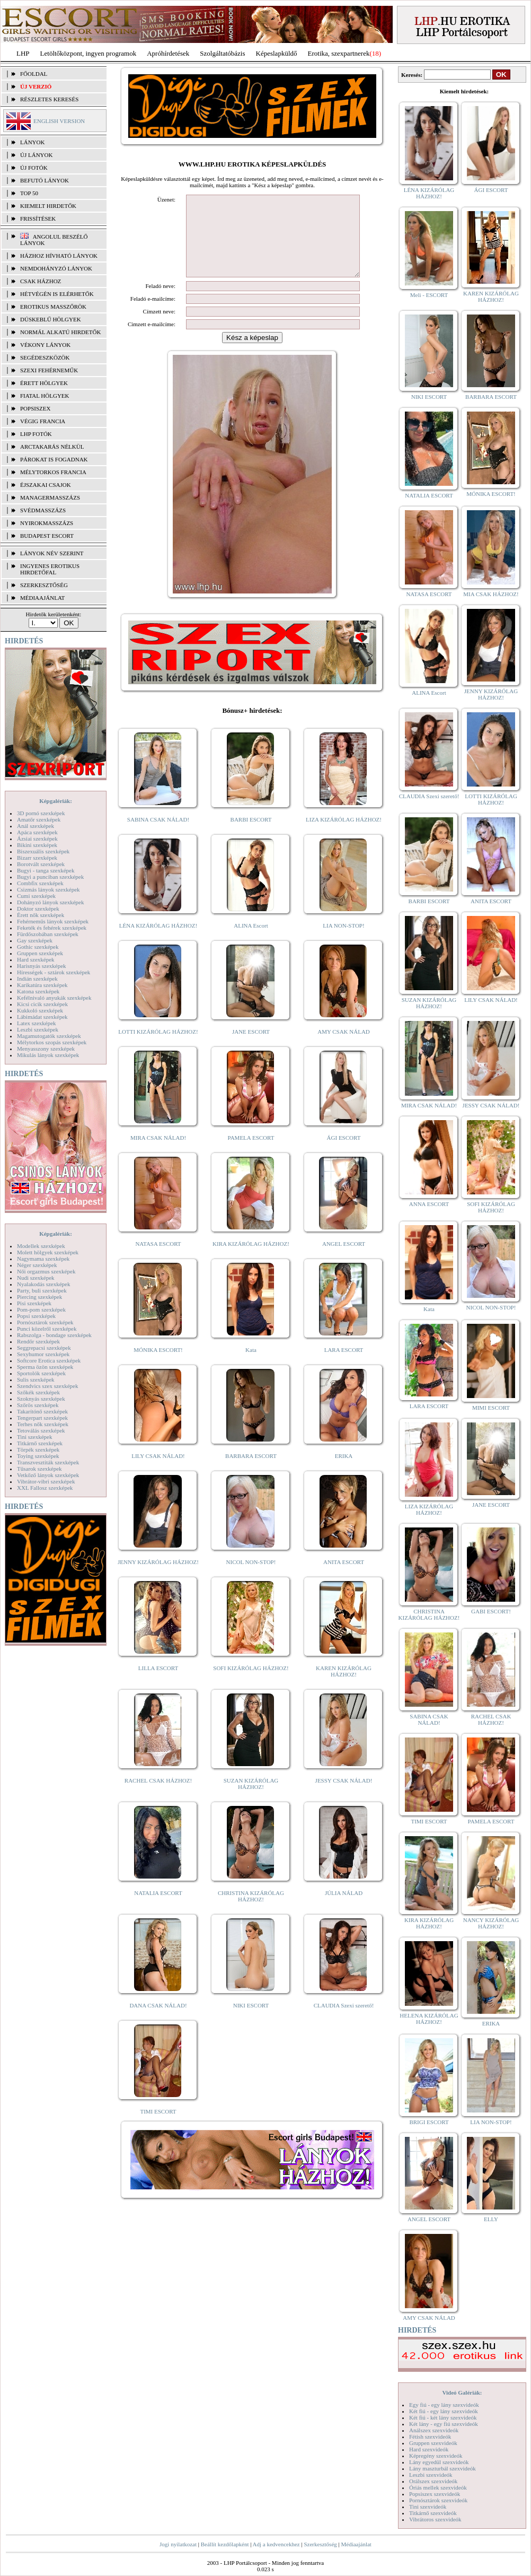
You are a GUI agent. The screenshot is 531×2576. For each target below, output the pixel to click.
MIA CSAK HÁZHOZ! (491, 594)
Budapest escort (47, 535)
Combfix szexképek (40, 883)
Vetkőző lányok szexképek (48, 1475)
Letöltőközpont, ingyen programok (88, 53)
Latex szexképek (36, 1023)
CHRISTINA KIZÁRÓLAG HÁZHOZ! (251, 1912)
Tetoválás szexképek (41, 1430)
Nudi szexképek (36, 1277)
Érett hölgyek (44, 383)
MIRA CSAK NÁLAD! (158, 1153)
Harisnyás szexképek (41, 966)
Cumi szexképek (36, 896)
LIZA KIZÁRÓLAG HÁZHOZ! (344, 835)
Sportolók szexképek (41, 1373)
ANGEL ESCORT (343, 1259)
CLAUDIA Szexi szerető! (344, 2021)
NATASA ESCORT (158, 1259)
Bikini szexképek (37, 845)
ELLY (491, 2219)
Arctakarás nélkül (52, 446)
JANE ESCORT (251, 1047)
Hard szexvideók (428, 2449)
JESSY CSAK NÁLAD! (344, 1796)
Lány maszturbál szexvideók (442, 2468)
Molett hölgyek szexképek (47, 1252)
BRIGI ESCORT (428, 2122)
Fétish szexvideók (430, 2436)
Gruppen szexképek (40, 953)
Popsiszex (35, 408)
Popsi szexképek (36, 1316)
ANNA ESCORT (429, 1204)
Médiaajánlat (356, 2544)
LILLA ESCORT (158, 1684)
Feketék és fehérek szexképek (51, 927)
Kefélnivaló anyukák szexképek (54, 997)
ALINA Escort (251, 941)
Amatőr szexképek (38, 819)
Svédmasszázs (43, 510)
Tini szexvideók (427, 2506)
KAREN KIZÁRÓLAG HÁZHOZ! (343, 1687)
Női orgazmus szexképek (46, 1271)
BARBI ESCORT (251, 835)
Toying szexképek (38, 1456)
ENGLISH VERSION (59, 121)
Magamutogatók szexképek (49, 1036)
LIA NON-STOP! (343, 941)
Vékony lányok (45, 345)
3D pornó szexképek (41, 813)
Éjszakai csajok (45, 485)
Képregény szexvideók (436, 2455)
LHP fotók (36, 434)
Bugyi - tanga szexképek (45, 870)
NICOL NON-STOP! (251, 1578)
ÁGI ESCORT (344, 1153)
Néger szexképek (37, 1265)
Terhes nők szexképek (42, 1424)
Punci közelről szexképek (46, 1328)
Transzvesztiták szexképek (48, 1462)
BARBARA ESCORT (251, 1472)
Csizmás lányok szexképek (48, 889)
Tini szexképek (34, 1437)
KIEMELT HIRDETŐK (48, 206)
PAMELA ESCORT (251, 1153)
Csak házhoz (40, 281)
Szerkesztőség (320, 2544)
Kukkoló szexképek (40, 1010)
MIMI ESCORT (491, 1407)
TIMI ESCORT (158, 2127)
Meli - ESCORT (429, 295)
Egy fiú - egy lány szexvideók (444, 2405)
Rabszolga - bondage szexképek (54, 1335)
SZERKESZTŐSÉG (44, 585)
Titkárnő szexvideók (433, 2513)
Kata (250, 1366)
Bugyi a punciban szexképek (50, 877)
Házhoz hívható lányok (59, 255)
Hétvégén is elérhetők (57, 294)
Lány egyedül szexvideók (438, 2462)
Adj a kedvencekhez (276, 2544)
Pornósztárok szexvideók (438, 2500)
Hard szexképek (36, 959)
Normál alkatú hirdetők (60, 332)
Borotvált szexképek (41, 864)
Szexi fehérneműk (49, 370)
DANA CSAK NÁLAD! (158, 2021)
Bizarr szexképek (37, 857)
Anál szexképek (35, 826)
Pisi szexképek (34, 1303)
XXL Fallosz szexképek (45, 1488)
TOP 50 (29, 193)
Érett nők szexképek (40, 915)
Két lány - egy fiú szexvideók (443, 2424)
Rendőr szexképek (38, 1341)
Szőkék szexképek (38, 1392)
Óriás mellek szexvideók (438, 2487)
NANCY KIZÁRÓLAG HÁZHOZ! (491, 1923)
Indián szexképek (37, 978)
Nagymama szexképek (43, 1258)
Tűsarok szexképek (39, 1468)
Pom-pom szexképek (41, 1309)
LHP (23, 53)
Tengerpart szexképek (42, 1417)
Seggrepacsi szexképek (44, 1347)
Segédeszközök (45, 357)
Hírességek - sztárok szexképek (53, 972)
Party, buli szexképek (42, 1290)
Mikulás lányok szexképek (48, 1055)
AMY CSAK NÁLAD (343, 1047)
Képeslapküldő (276, 53)
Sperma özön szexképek (45, 1367)
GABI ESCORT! (491, 1611)
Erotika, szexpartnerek (339, 53)
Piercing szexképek (39, 1297)
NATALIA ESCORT (158, 1909)
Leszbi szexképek (37, 1029)
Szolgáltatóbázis (222, 53)
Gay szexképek (34, 940)
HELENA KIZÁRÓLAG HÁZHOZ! (429, 2018)
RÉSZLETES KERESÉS (49, 99)
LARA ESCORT (344, 1366)
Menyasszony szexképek (46, 1048)
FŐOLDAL (33, 74)
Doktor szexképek (38, 908)
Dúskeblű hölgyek (50, 319)
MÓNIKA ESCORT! (158, 1366)
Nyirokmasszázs (46, 523)
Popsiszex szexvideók (434, 2494)
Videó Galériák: (462, 2392)
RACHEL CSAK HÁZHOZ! (158, 1796)
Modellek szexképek (41, 1246)
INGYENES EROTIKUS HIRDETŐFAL (49, 569)
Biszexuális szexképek (43, 851)
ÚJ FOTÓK (34, 167)
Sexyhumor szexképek (43, 1354)
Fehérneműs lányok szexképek (52, 921)
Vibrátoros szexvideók (435, 2519)
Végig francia (42, 421)
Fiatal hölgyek (44, 395)
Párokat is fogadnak (54, 459)
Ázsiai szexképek (37, 838)
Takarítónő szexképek (42, 1411)
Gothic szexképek (38, 947)
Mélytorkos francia (53, 472)
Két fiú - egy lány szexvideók (443, 2411)
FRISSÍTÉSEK (38, 218)
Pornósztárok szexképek (45, 1322)
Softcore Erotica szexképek (49, 1360)
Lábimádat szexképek (42, 1017)
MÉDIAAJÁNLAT (42, 598)
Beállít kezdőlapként (225, 2544)
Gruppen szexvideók (433, 2443)
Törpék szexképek (38, 1449)
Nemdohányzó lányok (56, 268)
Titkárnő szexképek (40, 1443)
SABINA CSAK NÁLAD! (158, 835)
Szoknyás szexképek (41, 1398)
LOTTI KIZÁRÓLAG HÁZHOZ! (158, 1047)
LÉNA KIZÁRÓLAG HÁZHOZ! (158, 941)
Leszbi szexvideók (431, 2475)
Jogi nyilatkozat (178, 2544)
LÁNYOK (32, 142)
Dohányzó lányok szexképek (50, 902)
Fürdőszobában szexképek (47, 934)
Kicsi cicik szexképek (42, 1004)
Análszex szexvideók (433, 2430)
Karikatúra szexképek (42, 985)
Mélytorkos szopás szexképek (51, 1042)
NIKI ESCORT (251, 2021)
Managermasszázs (50, 497)
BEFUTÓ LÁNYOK (44, 180)
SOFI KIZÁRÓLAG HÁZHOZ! (250, 1684)
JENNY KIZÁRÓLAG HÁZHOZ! (158, 1578)
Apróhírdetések (168, 53)
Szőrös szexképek (38, 1405)
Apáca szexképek (37, 832)
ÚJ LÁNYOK (36, 155)
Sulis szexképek (36, 1379)
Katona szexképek (38, 991)
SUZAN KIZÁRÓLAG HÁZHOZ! (251, 1799)
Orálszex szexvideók (433, 2481)
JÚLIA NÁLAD (343, 1909)
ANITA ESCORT (343, 1578)
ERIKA (344, 1472)
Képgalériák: (55, 801)
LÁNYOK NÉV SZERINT (52, 553)
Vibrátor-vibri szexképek (46, 1481)
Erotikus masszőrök (53, 306)
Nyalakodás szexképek (43, 1284)
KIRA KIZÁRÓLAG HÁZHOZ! (251, 1259)
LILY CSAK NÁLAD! (158, 1472)
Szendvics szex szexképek (47, 1386)
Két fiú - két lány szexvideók (442, 2417)
